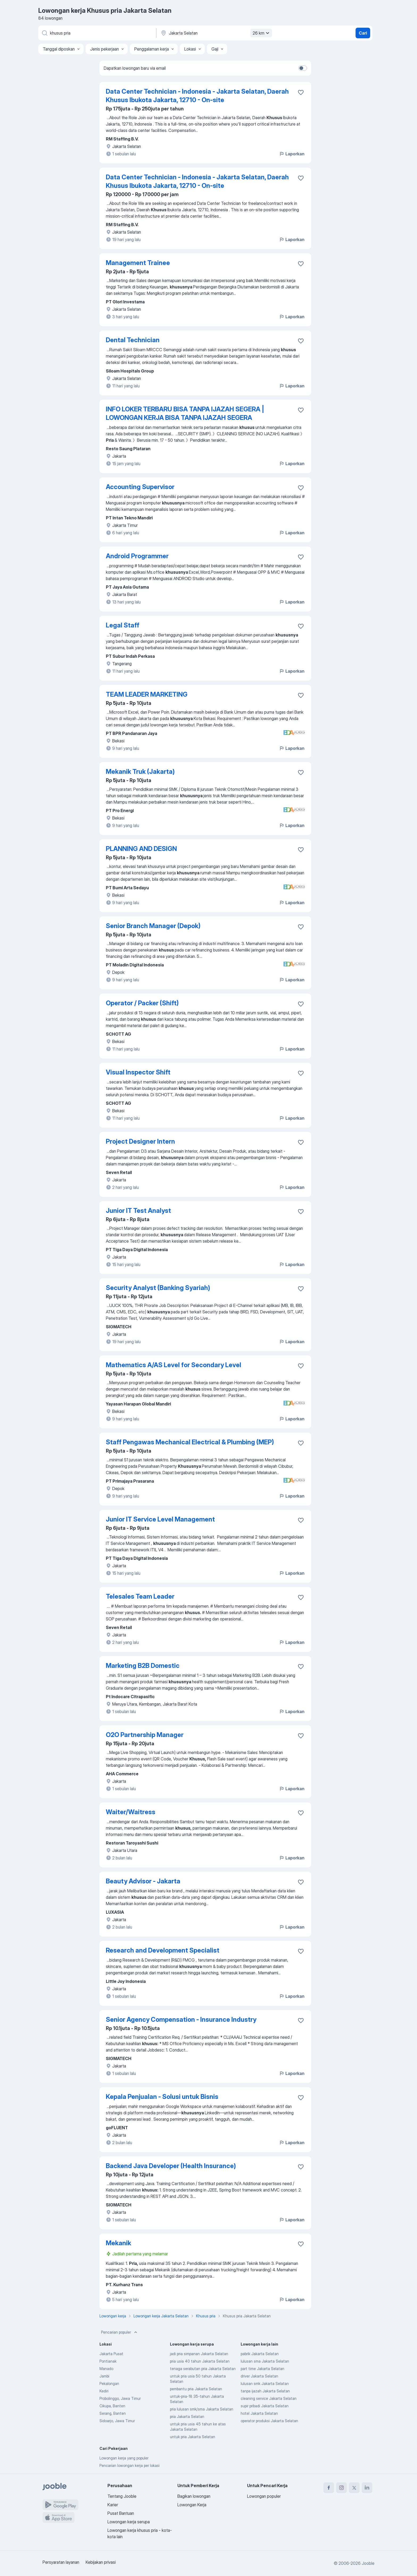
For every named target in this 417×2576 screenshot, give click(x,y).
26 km (262, 33)
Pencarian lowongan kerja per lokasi (129, 2465)
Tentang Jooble (121, 2496)
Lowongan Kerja (191, 2504)
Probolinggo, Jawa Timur (120, 2398)
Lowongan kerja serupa (128, 2521)
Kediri (104, 2391)
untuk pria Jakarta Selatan (192, 2436)
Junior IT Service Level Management (160, 1519)
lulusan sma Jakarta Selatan (265, 2361)
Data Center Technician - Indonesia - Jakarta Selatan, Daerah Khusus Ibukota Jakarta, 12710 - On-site (197, 96)
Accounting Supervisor (140, 487)
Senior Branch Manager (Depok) (153, 926)
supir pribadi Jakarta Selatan (265, 2406)
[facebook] (328, 2487)
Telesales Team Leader (140, 1596)
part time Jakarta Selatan (262, 2368)
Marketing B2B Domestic (143, 1665)
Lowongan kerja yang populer (123, 2458)
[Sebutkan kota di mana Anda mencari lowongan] (215, 33)
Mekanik (118, 2243)
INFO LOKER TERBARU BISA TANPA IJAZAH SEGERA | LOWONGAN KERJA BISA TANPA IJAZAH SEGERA (185, 413)
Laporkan (292, 153)
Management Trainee (138, 263)
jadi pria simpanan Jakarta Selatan (199, 2353)
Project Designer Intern (140, 1141)
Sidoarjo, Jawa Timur (117, 2420)
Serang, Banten (112, 2413)
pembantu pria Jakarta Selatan (196, 2389)
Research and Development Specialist (162, 1950)
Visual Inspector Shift (138, 1072)
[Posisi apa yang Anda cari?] (96, 33)
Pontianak (107, 2361)
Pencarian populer (119, 2332)
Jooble (368, 2563)
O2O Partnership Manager (145, 1735)
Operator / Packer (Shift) (142, 1003)
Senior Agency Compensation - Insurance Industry (181, 2019)
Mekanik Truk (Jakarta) (140, 771)
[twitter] (354, 2487)
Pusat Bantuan (120, 2513)
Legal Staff (122, 625)
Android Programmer (137, 556)
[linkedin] (367, 2487)
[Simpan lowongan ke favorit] (300, 92)
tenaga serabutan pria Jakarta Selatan (203, 2368)
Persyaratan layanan (61, 2562)
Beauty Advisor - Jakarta (143, 1881)
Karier (112, 2504)
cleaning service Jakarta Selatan (269, 2398)
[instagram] (341, 2487)
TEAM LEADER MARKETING (146, 694)
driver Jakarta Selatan (259, 2376)
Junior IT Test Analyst (138, 1210)
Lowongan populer (264, 2496)
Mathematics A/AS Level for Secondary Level (173, 1365)
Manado (106, 2368)
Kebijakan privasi (101, 2562)
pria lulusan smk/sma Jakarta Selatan (201, 2409)
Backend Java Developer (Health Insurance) (171, 2166)
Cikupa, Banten (112, 2406)
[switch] (302, 68)
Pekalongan (109, 2383)
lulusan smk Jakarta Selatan (265, 2383)
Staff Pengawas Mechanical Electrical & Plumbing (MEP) (190, 1442)
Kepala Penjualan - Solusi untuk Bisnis (162, 2097)
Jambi (104, 2376)
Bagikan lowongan (193, 2496)
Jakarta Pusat (111, 2353)
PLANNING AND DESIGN (141, 849)
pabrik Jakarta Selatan (260, 2353)
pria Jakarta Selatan (187, 2416)
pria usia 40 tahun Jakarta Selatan (200, 2361)
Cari (363, 33)
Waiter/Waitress (130, 1812)
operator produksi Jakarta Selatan (269, 2420)
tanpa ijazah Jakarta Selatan (265, 2391)
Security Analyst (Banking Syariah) (158, 1288)
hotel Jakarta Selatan (259, 2413)
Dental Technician (133, 340)
